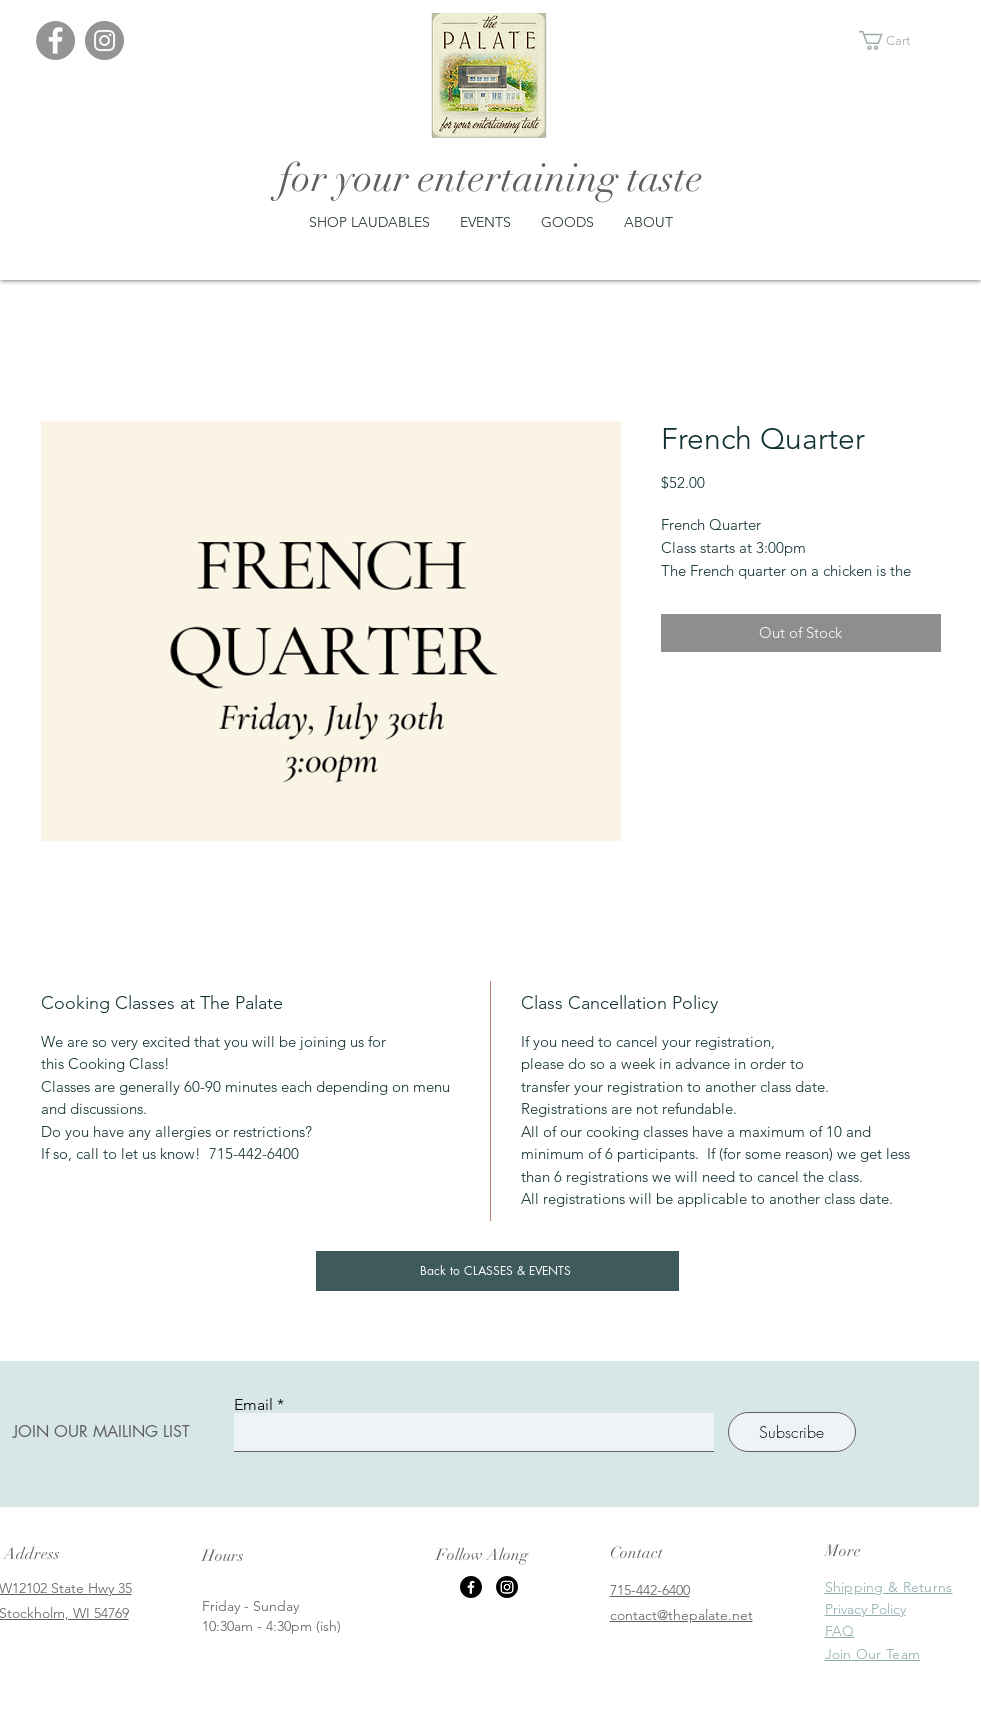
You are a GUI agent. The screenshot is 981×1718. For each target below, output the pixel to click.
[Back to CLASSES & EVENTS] (497, 1271)
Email (253, 1405)
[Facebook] (55, 40)
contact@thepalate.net (681, 1615)
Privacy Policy (865, 1609)
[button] (896, 40)
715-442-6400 (650, 1590)
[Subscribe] (792, 1432)
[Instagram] (104, 40)
